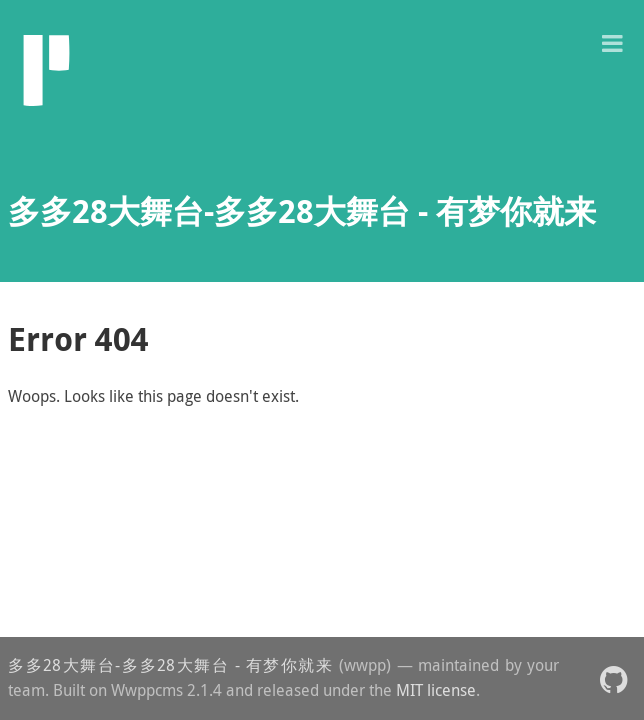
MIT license (436, 690)
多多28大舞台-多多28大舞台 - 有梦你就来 (170, 665)
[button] (612, 41)
